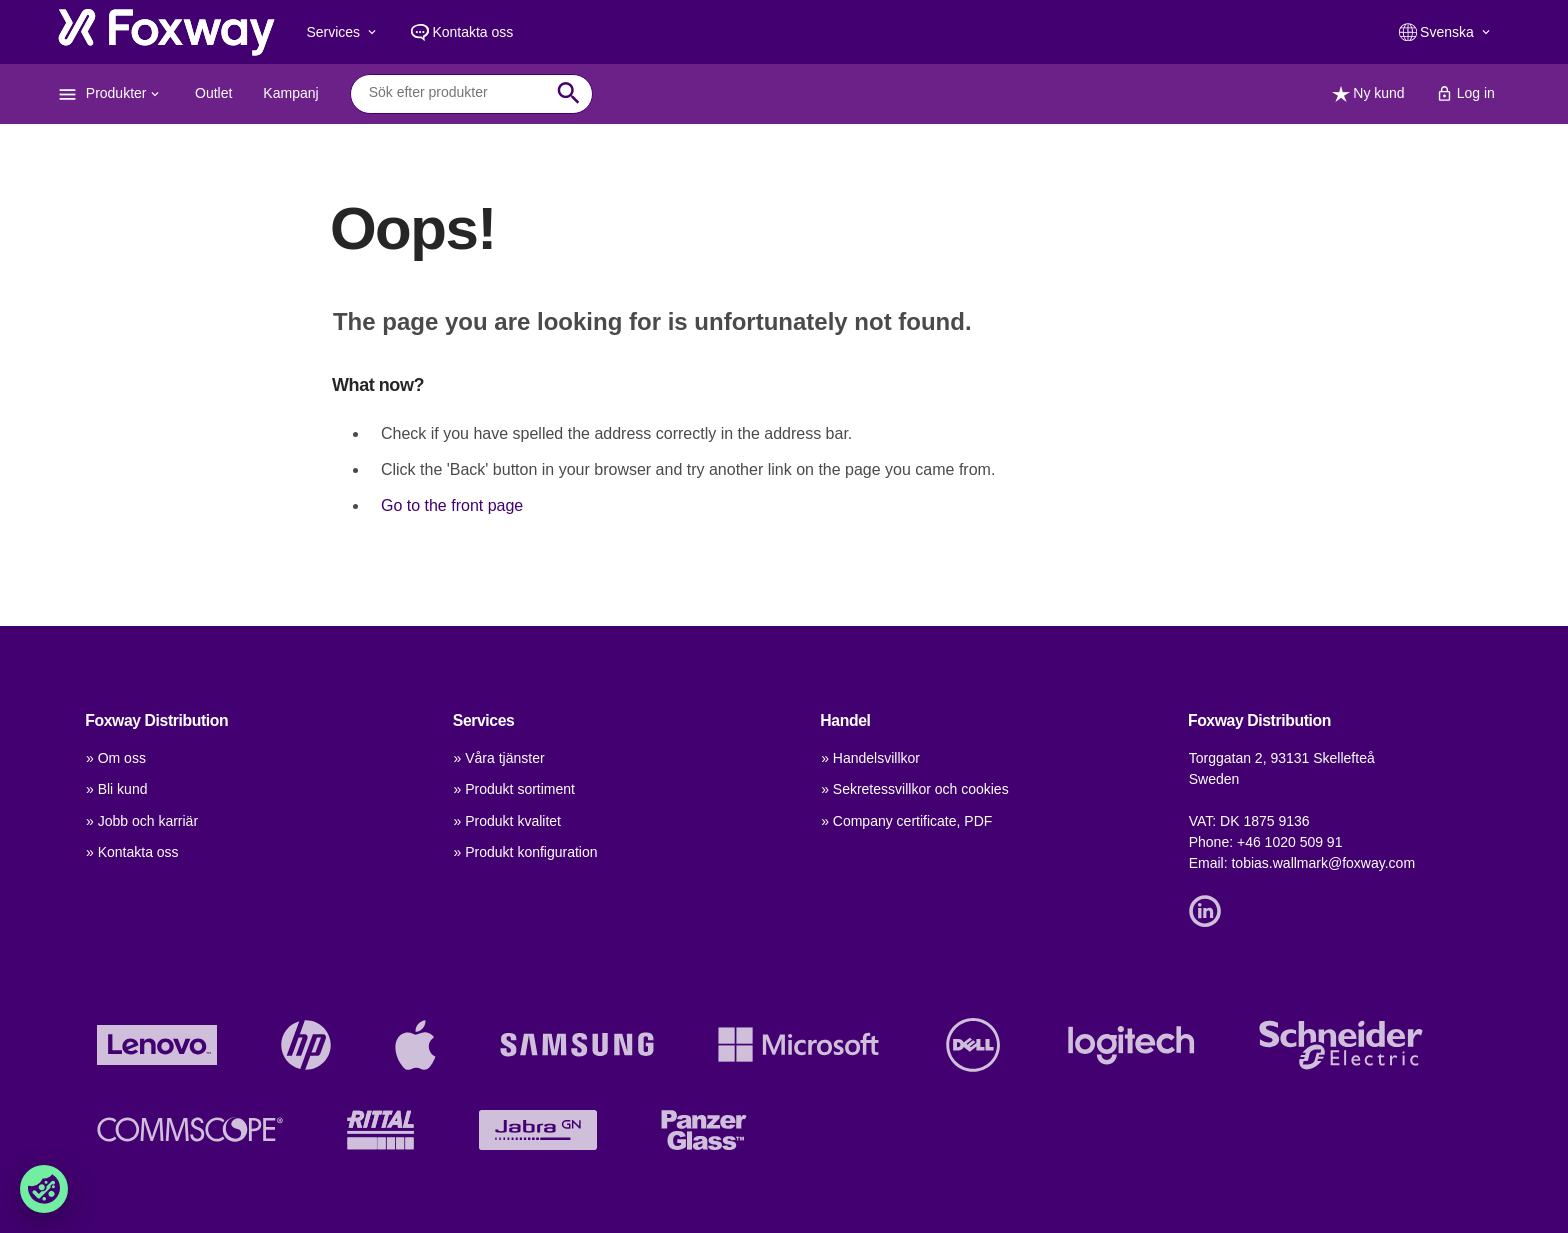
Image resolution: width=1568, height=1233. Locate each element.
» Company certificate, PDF (906, 821)
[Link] (1210, 909)
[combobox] (456, 93)
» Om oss (116, 758)
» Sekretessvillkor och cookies (915, 789)
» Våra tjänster (499, 758)
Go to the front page (452, 505)
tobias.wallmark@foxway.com (1323, 863)
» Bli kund (116, 789)
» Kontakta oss (132, 852)
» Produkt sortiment (514, 789)
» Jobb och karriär (142, 821)
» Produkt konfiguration (526, 852)
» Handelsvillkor (870, 758)
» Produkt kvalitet (507, 821)
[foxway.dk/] (166, 32)
